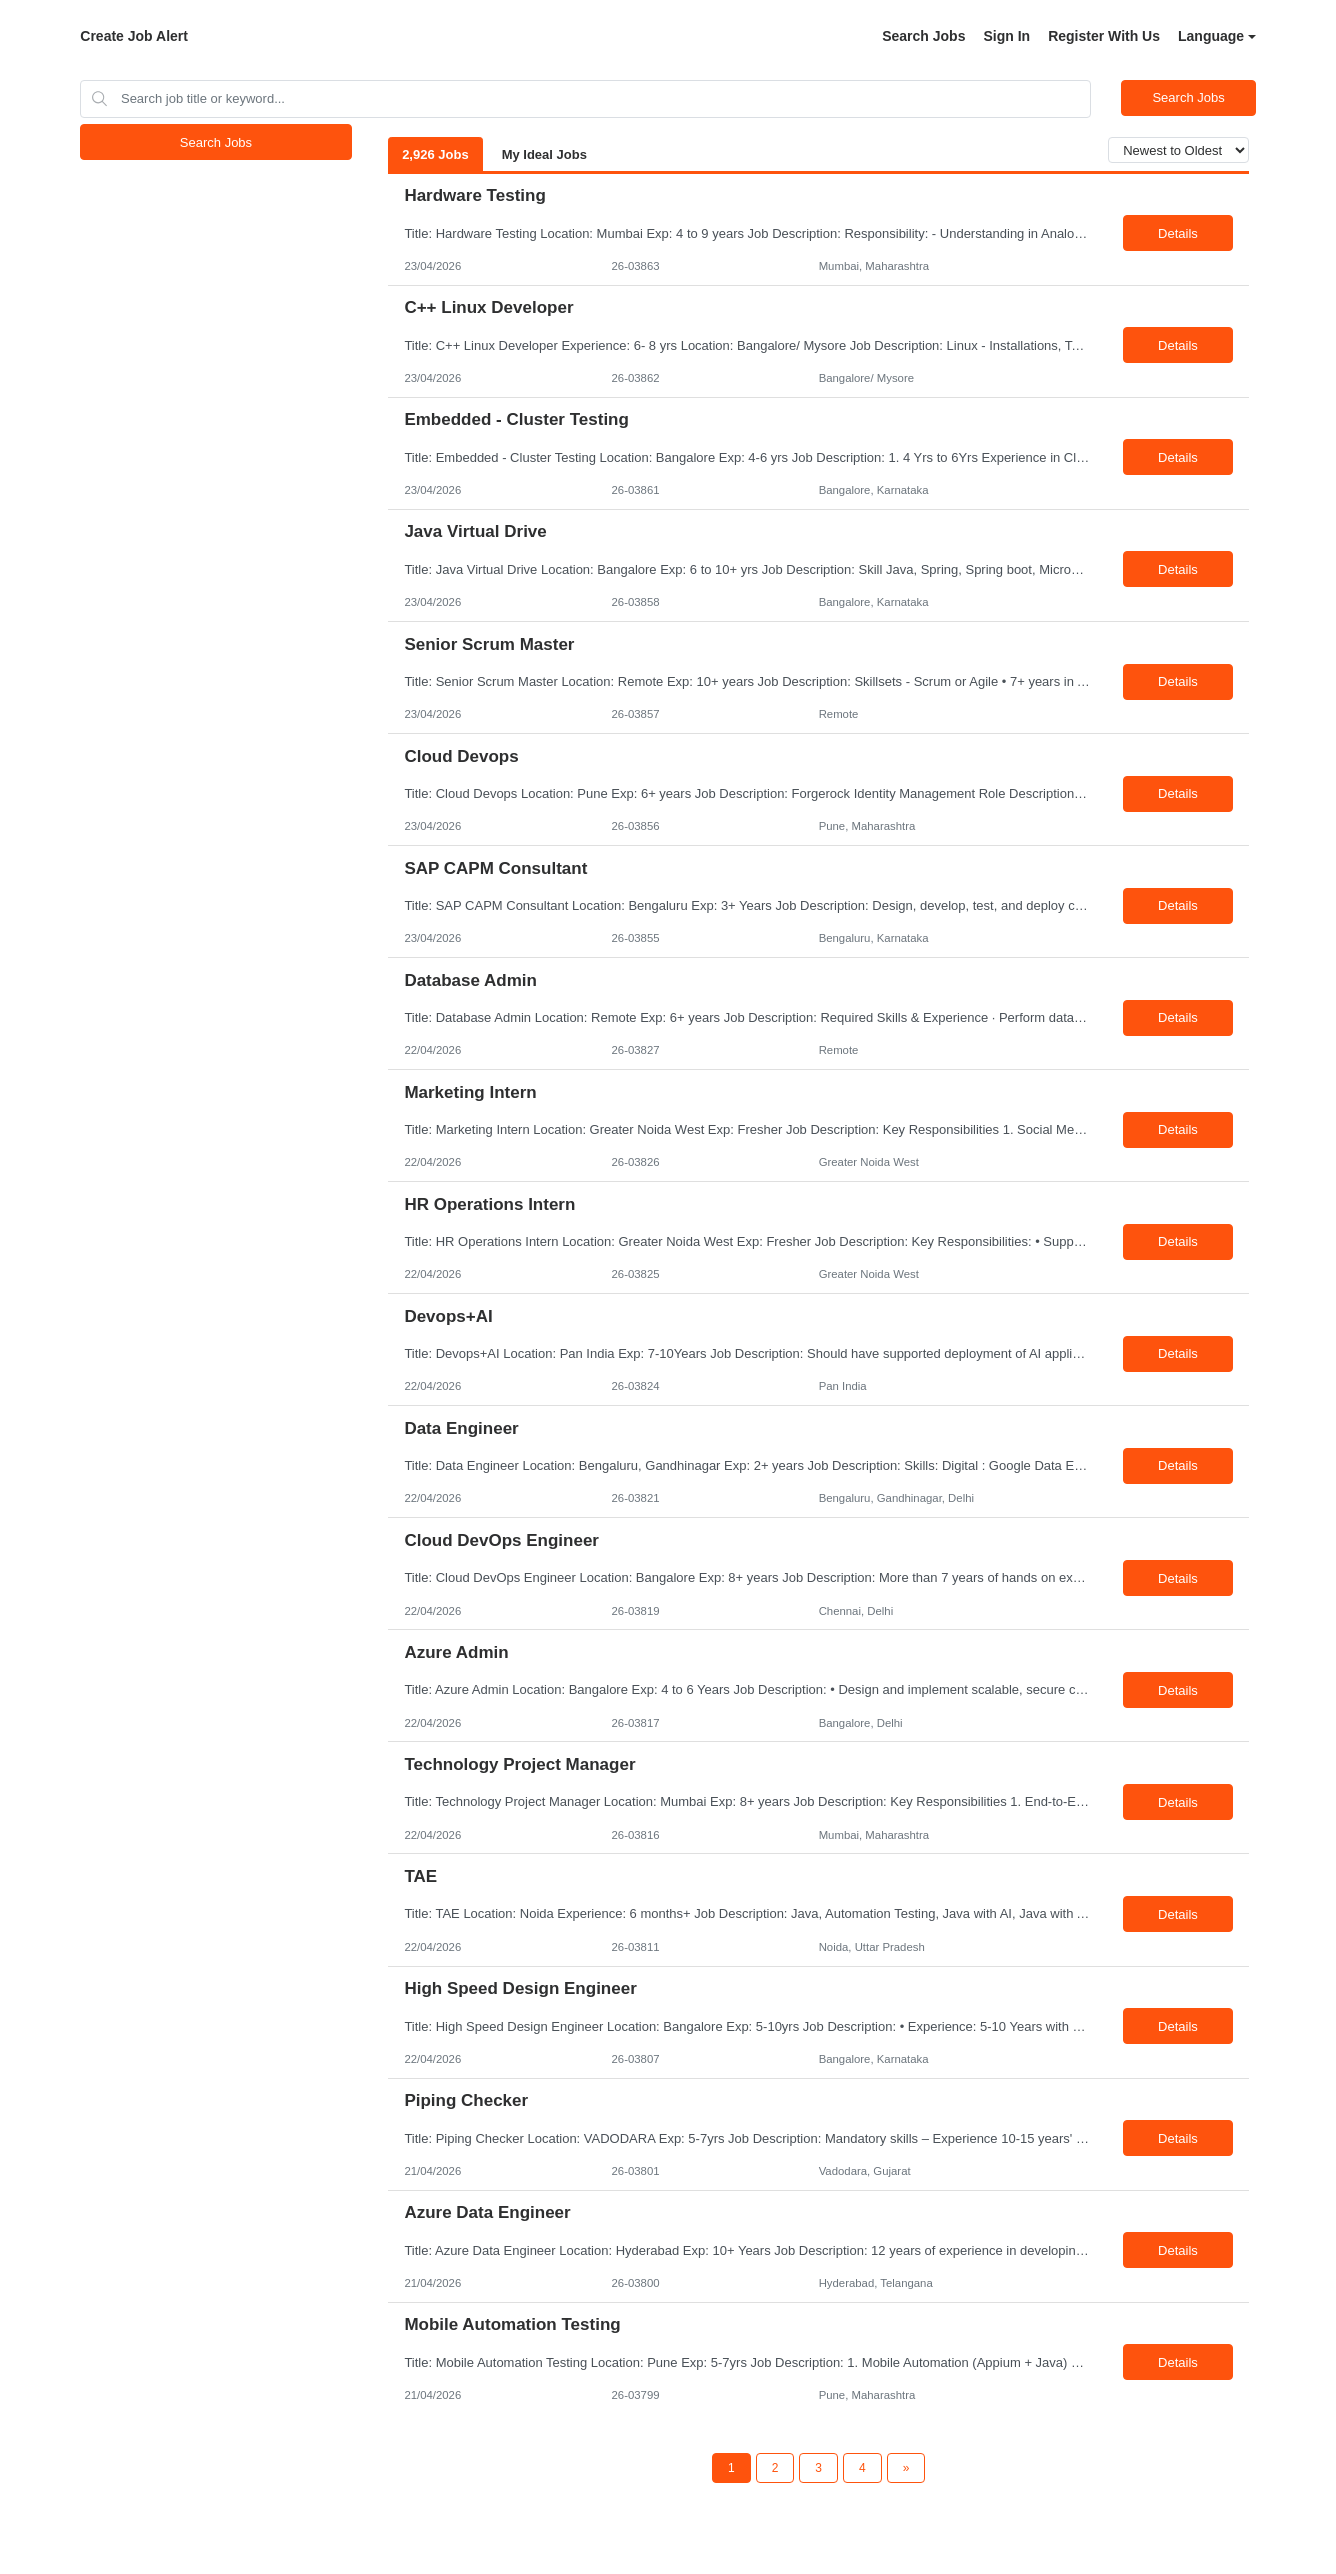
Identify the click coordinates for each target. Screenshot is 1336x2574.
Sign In (1006, 36)
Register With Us (1104, 36)
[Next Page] (906, 2468)
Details (1178, 233)
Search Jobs (923, 36)
